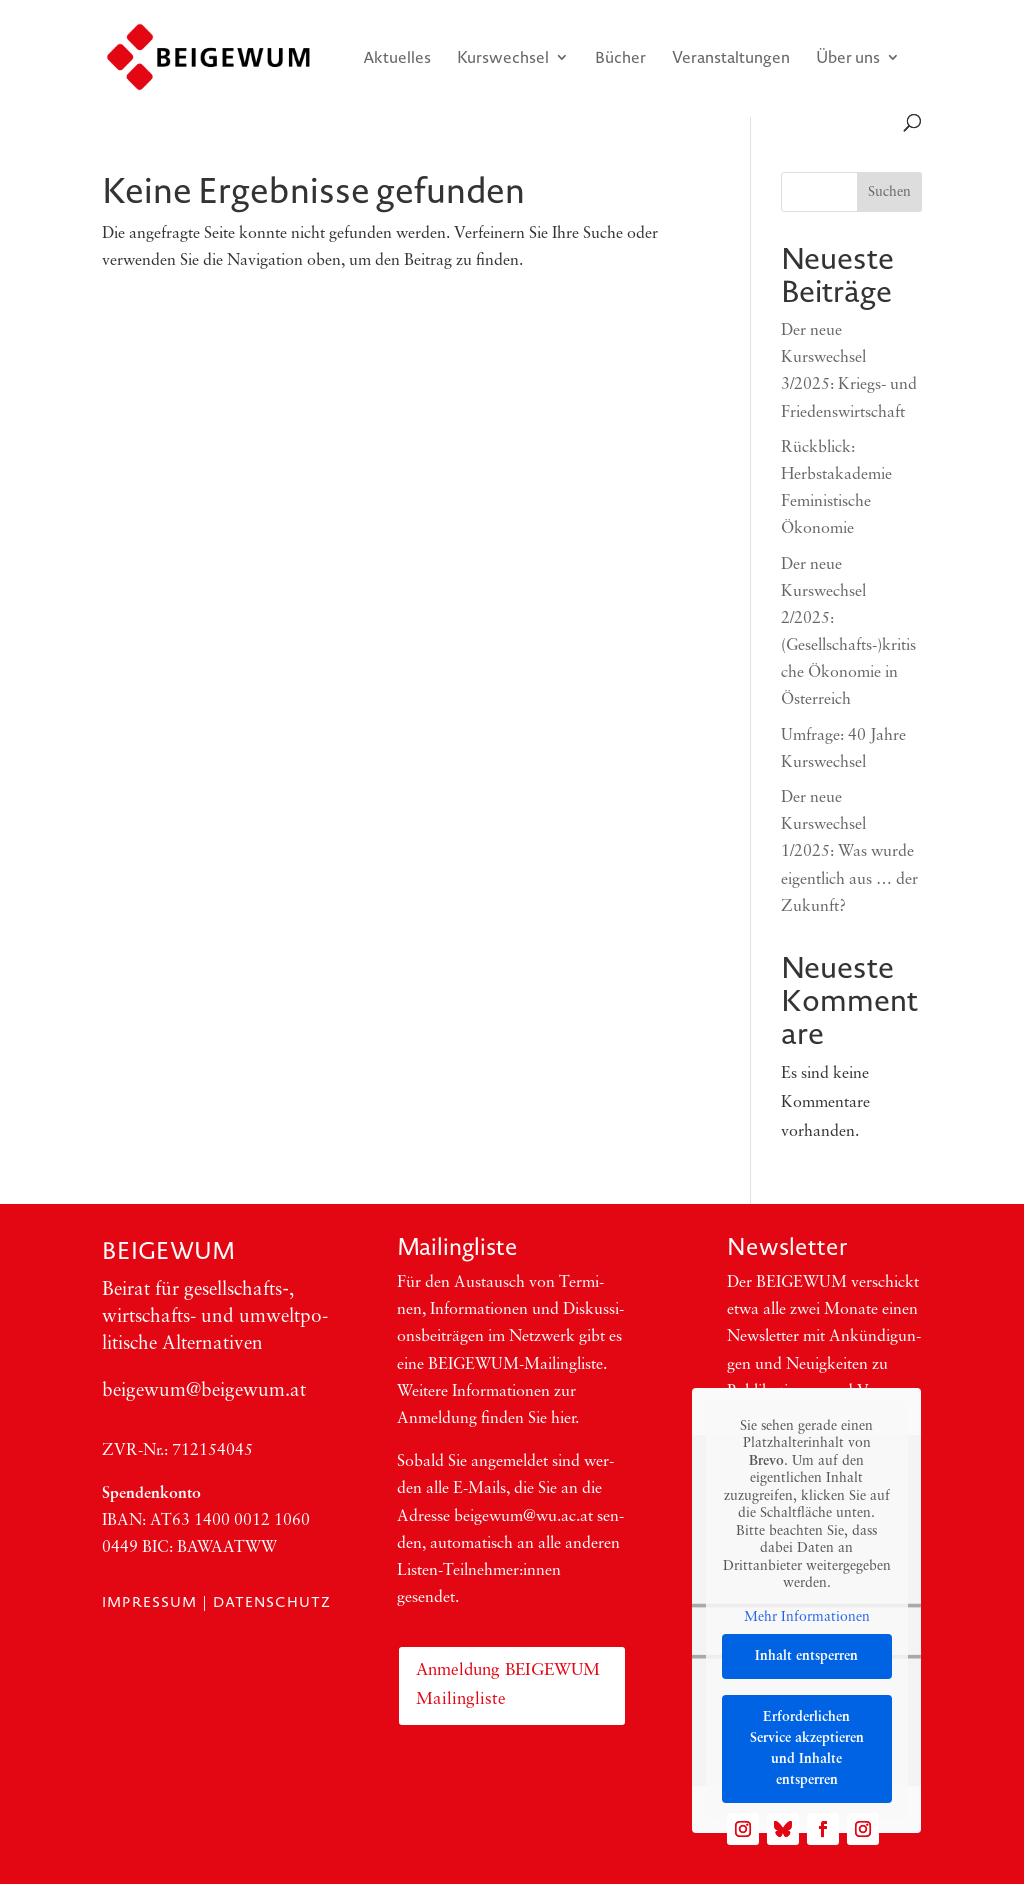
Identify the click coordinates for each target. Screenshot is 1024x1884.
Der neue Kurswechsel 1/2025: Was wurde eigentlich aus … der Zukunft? (849, 852)
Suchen (889, 192)
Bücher (620, 59)
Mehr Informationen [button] (807, 1617)
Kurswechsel (503, 59)
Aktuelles (397, 59)
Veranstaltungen (731, 59)
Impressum (149, 1602)
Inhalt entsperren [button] (806, 1656)
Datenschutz (272, 1602)
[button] (44, 1840)
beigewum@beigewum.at (204, 1391)
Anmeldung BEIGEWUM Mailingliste (508, 1685)
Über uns (848, 59)
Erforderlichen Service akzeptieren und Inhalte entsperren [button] (807, 1749)
